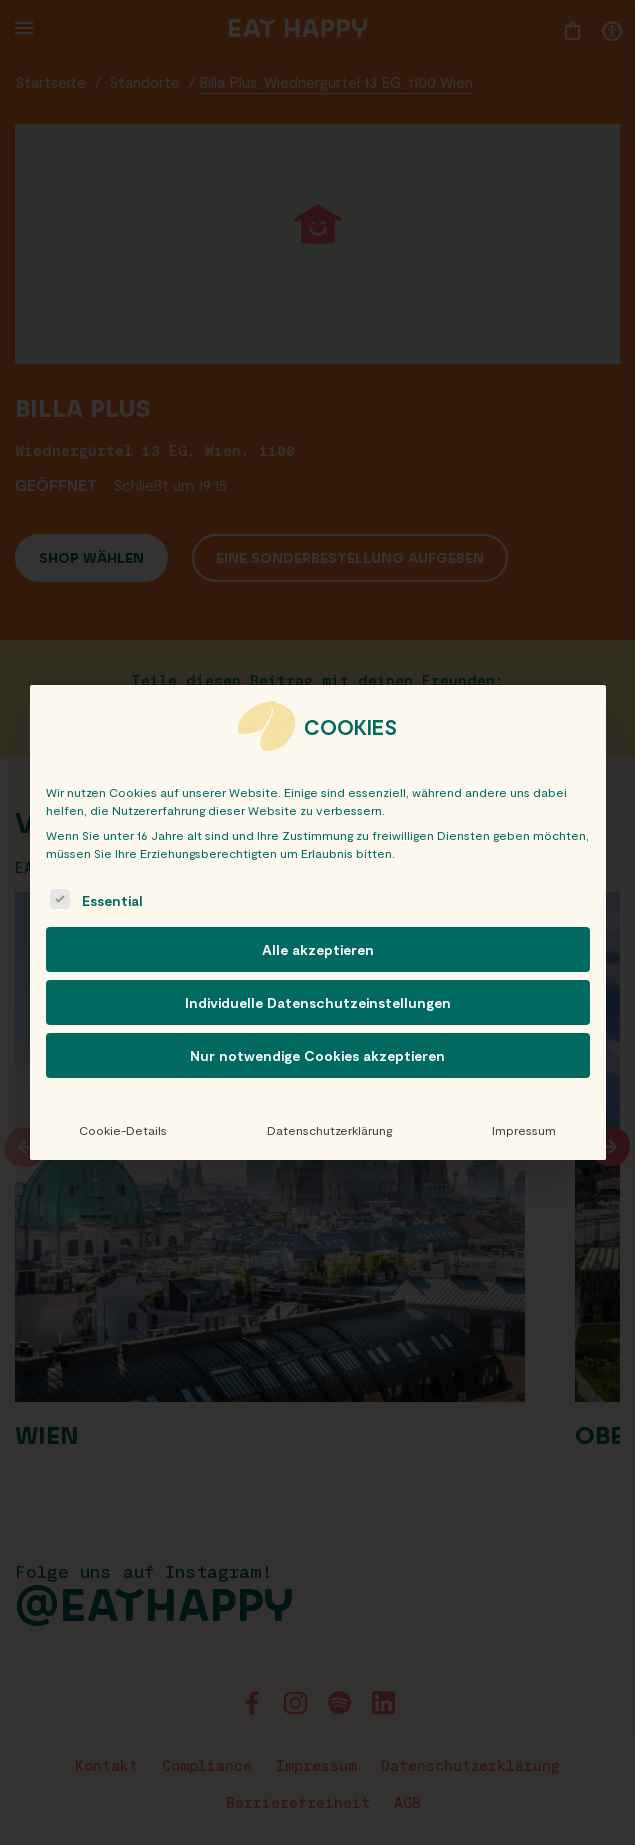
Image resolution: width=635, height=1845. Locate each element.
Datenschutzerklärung (329, 1130)
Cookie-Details (123, 1130)
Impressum (524, 1130)
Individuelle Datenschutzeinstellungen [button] (318, 1002)
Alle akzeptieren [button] (318, 949)
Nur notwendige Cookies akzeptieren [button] (317, 1055)
